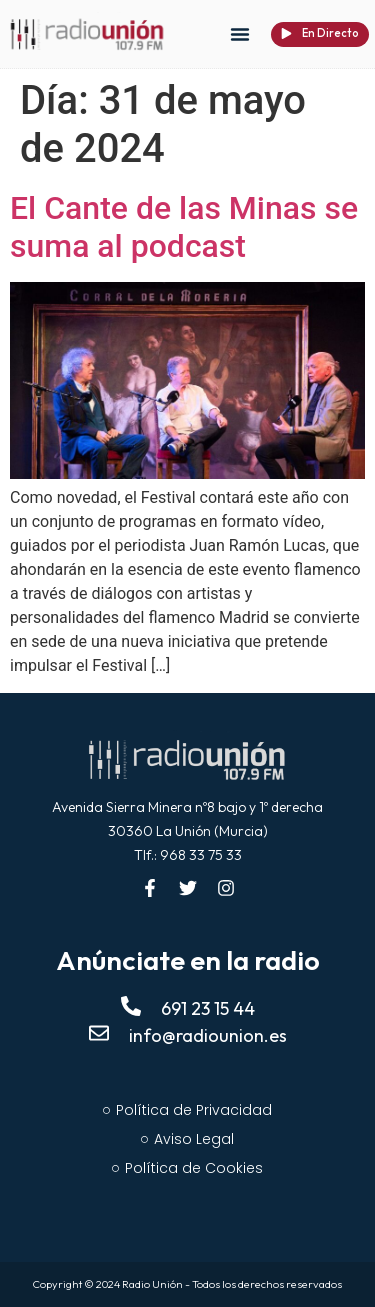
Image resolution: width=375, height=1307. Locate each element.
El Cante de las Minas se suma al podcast (184, 227)
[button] (240, 34)
